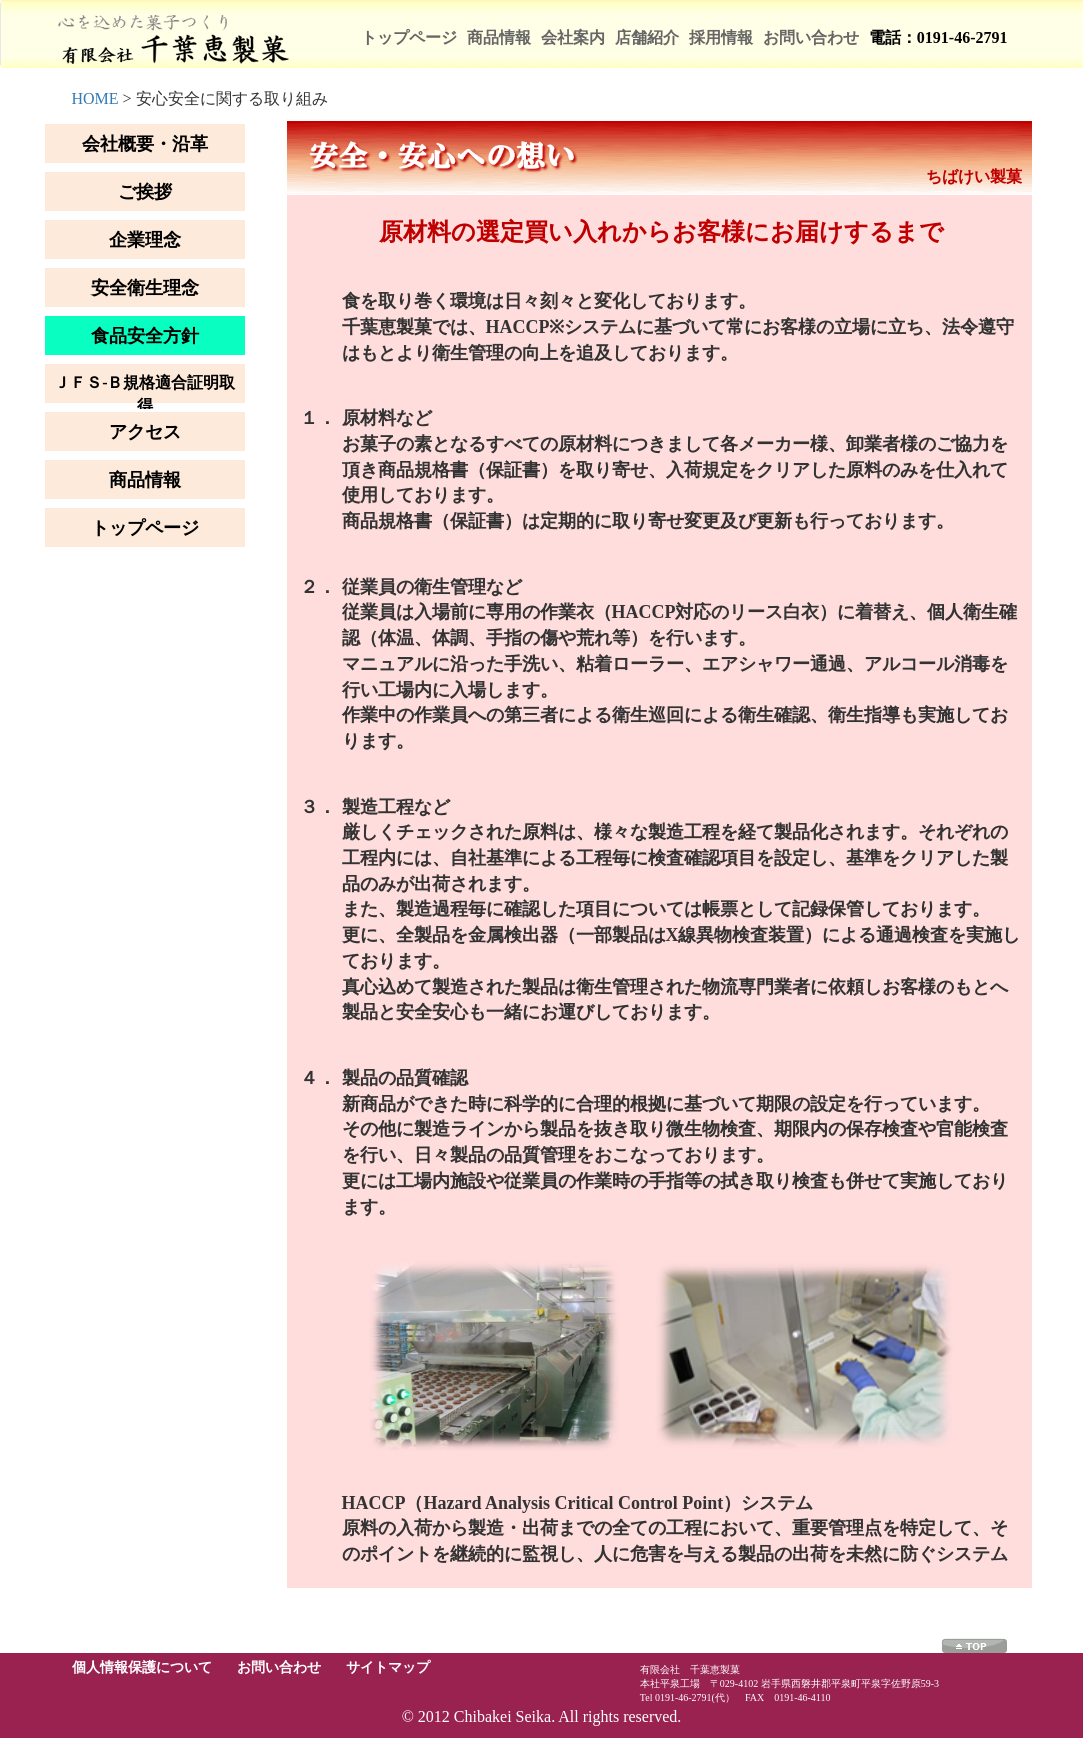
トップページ (409, 37)
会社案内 (573, 37)
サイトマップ (388, 1667)
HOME (95, 98)
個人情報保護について (142, 1667)
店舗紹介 (647, 37)
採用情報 (721, 37)
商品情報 (499, 37)
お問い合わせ (811, 37)
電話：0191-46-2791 (938, 37)
